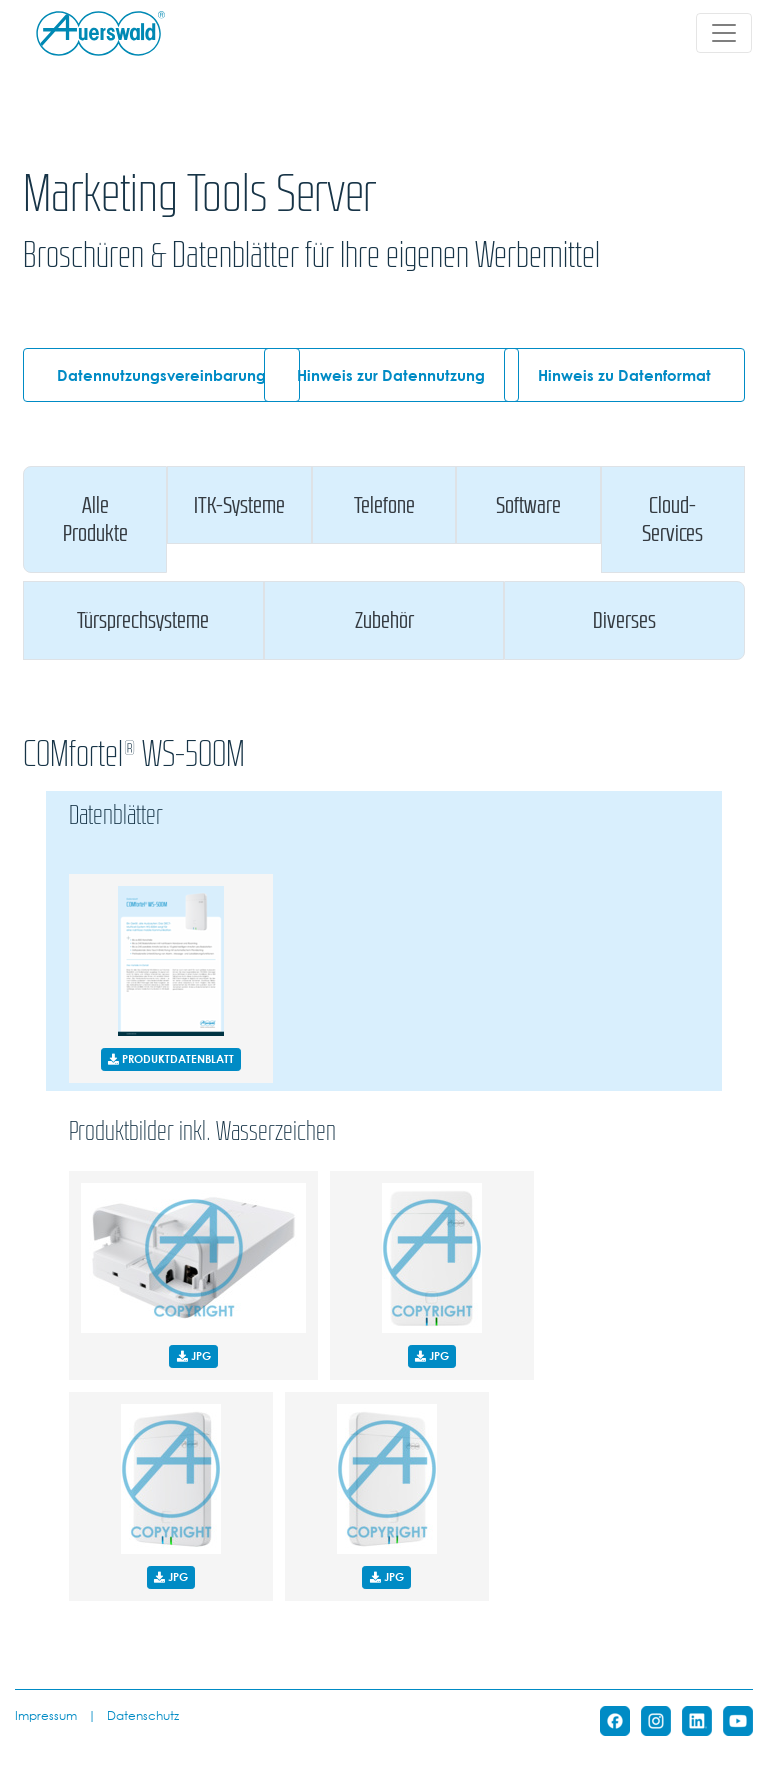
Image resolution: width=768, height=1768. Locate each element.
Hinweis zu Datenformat (624, 375)
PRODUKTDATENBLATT (171, 1058)
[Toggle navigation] (724, 33)
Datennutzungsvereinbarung (161, 375)
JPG (194, 1355)
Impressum (46, 1715)
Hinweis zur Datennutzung (391, 375)
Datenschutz (143, 1715)
